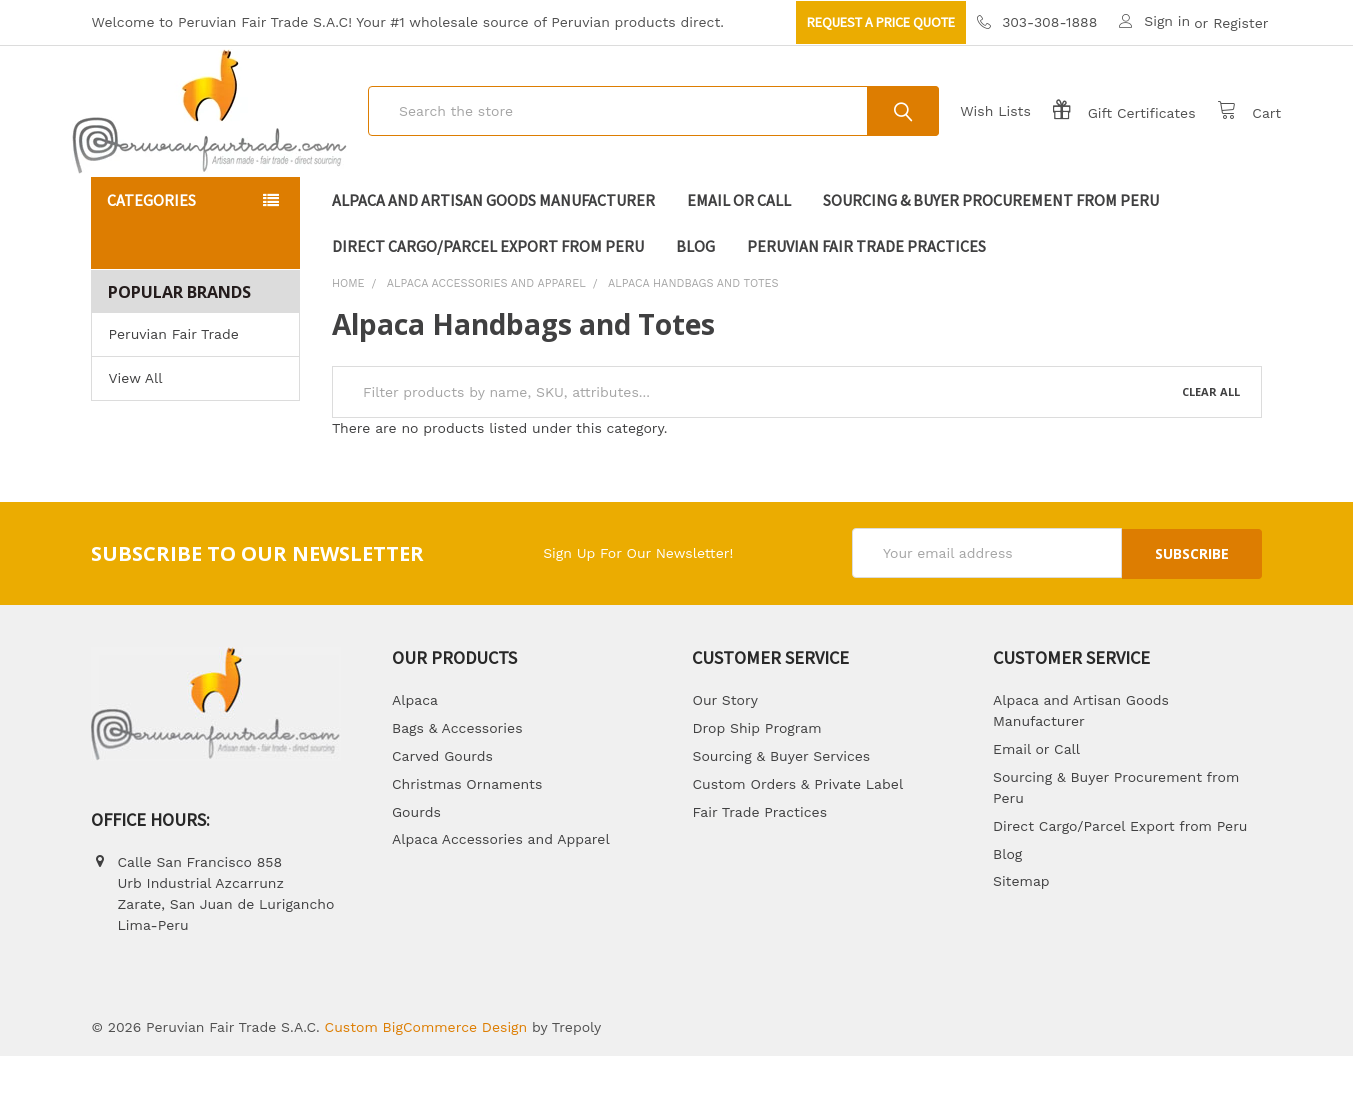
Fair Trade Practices (759, 869)
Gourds (416, 869)
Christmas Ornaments (467, 841)
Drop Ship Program (756, 785)
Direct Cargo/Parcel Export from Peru (488, 304)
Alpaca (415, 758)
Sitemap (1021, 939)
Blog (695, 304)
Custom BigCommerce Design (426, 1085)
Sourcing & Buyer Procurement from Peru (991, 258)
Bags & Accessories (457, 785)
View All (135, 436)
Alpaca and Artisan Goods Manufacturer (493, 258)
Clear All (1211, 449)
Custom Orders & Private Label (797, 841)
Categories (151, 258)
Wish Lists (976, 140)
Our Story (724, 758)
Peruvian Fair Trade (173, 392)
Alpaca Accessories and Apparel (501, 897)
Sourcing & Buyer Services (781, 813)
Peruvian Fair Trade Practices (866, 304)
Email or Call (739, 258)
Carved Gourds (442, 813)
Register (1240, 23)
